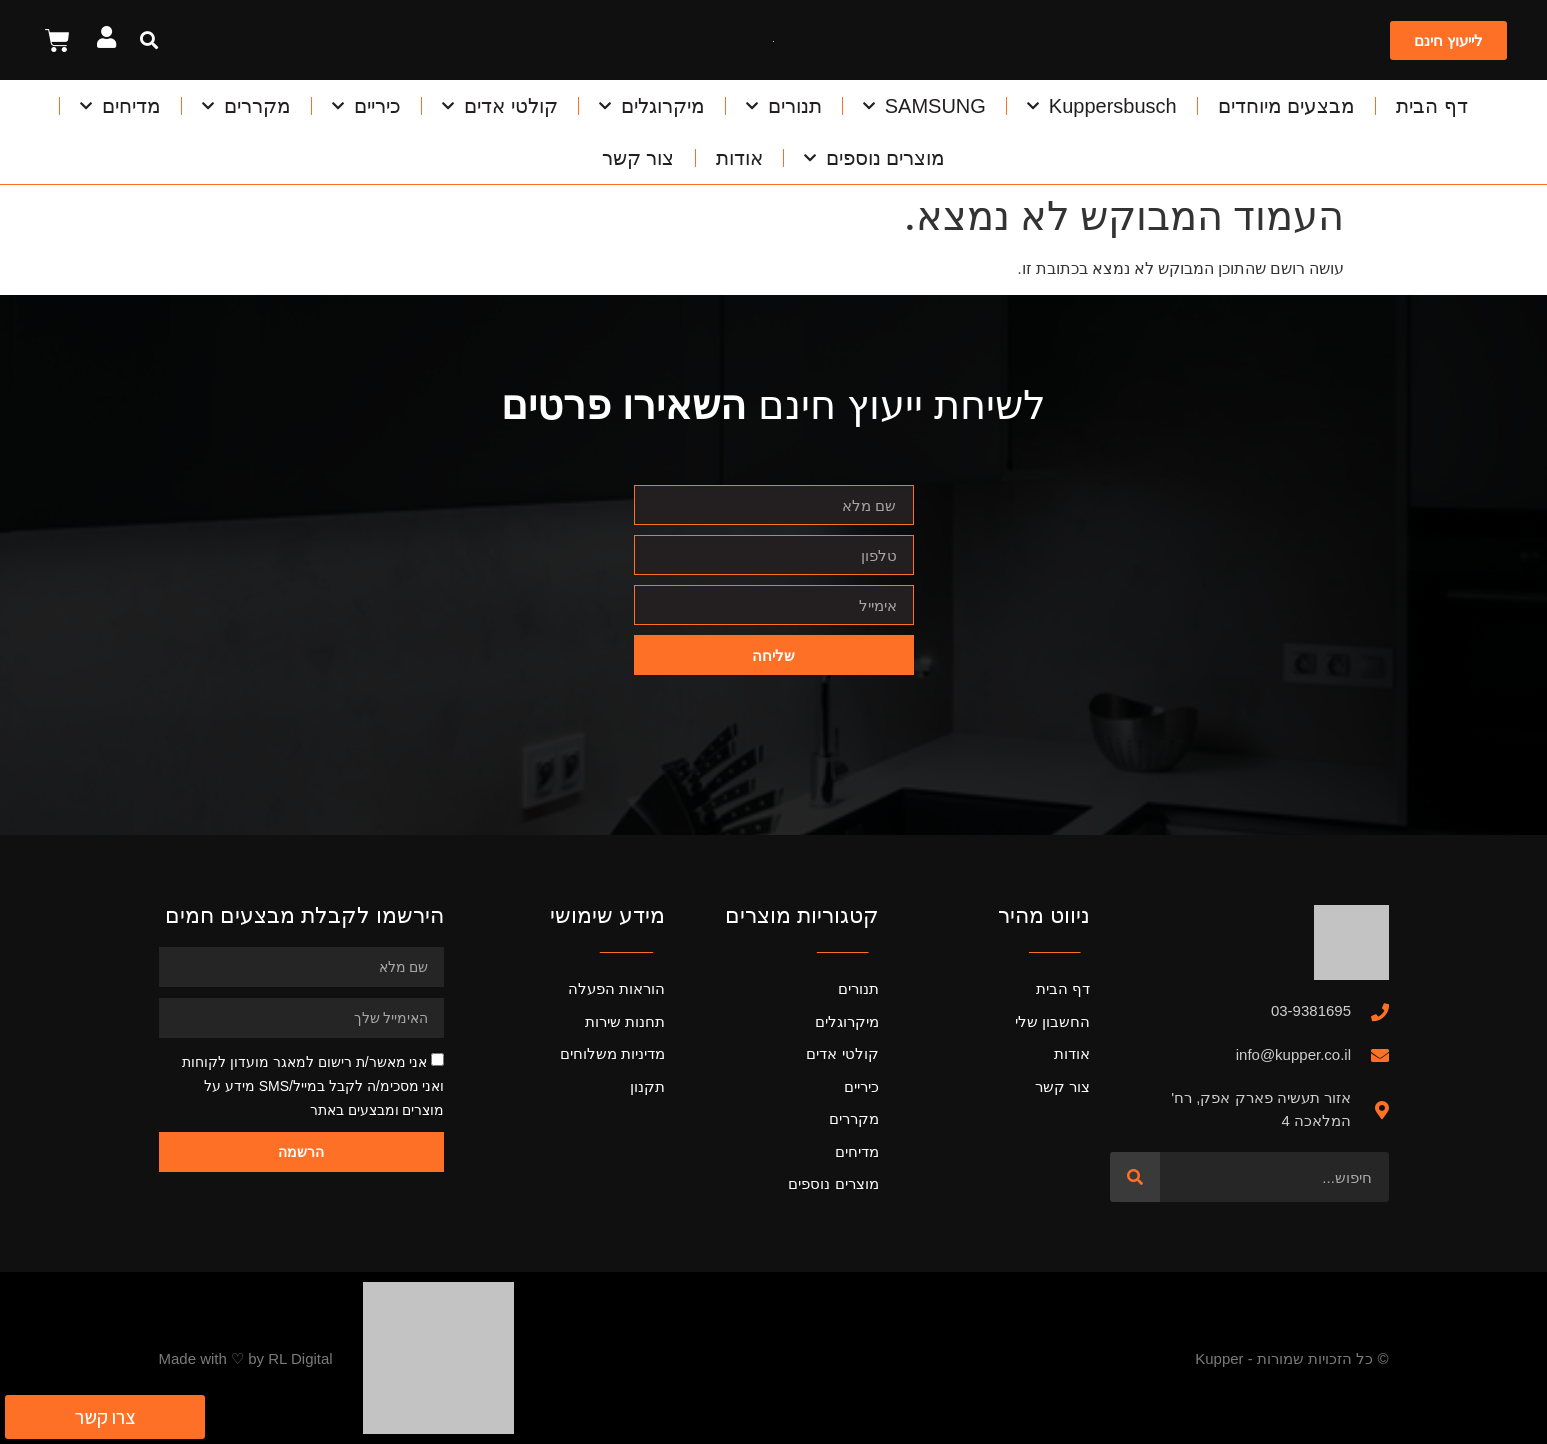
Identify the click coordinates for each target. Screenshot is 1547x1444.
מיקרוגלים (652, 106)
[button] (148, 40)
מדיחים (120, 106)
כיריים (366, 106)
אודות (739, 158)
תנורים (784, 106)
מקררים (246, 106)
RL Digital (300, 1358)
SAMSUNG (924, 106)
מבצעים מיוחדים (1287, 106)
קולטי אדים (500, 106)
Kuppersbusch (1102, 106)
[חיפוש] (1135, 1177)
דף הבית (1432, 106)
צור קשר (638, 158)
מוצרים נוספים (875, 158)
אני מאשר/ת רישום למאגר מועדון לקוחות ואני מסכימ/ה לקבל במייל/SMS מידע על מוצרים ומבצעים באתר (313, 1086)
